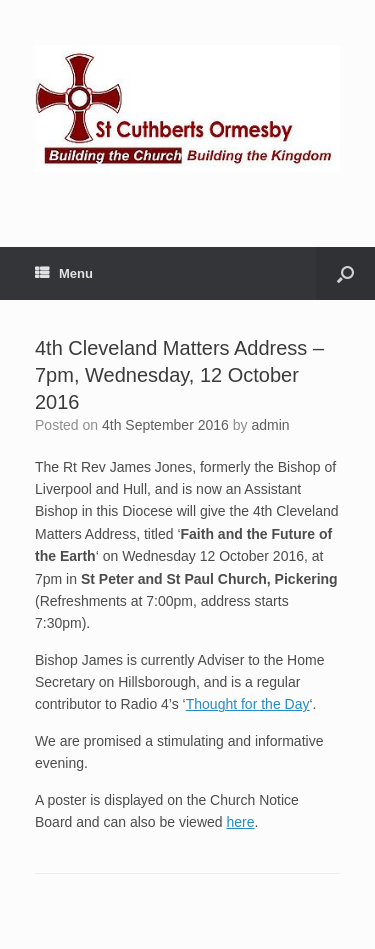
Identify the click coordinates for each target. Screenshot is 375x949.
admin (270, 425)
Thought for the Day (248, 704)
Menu (64, 273)
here (240, 822)
